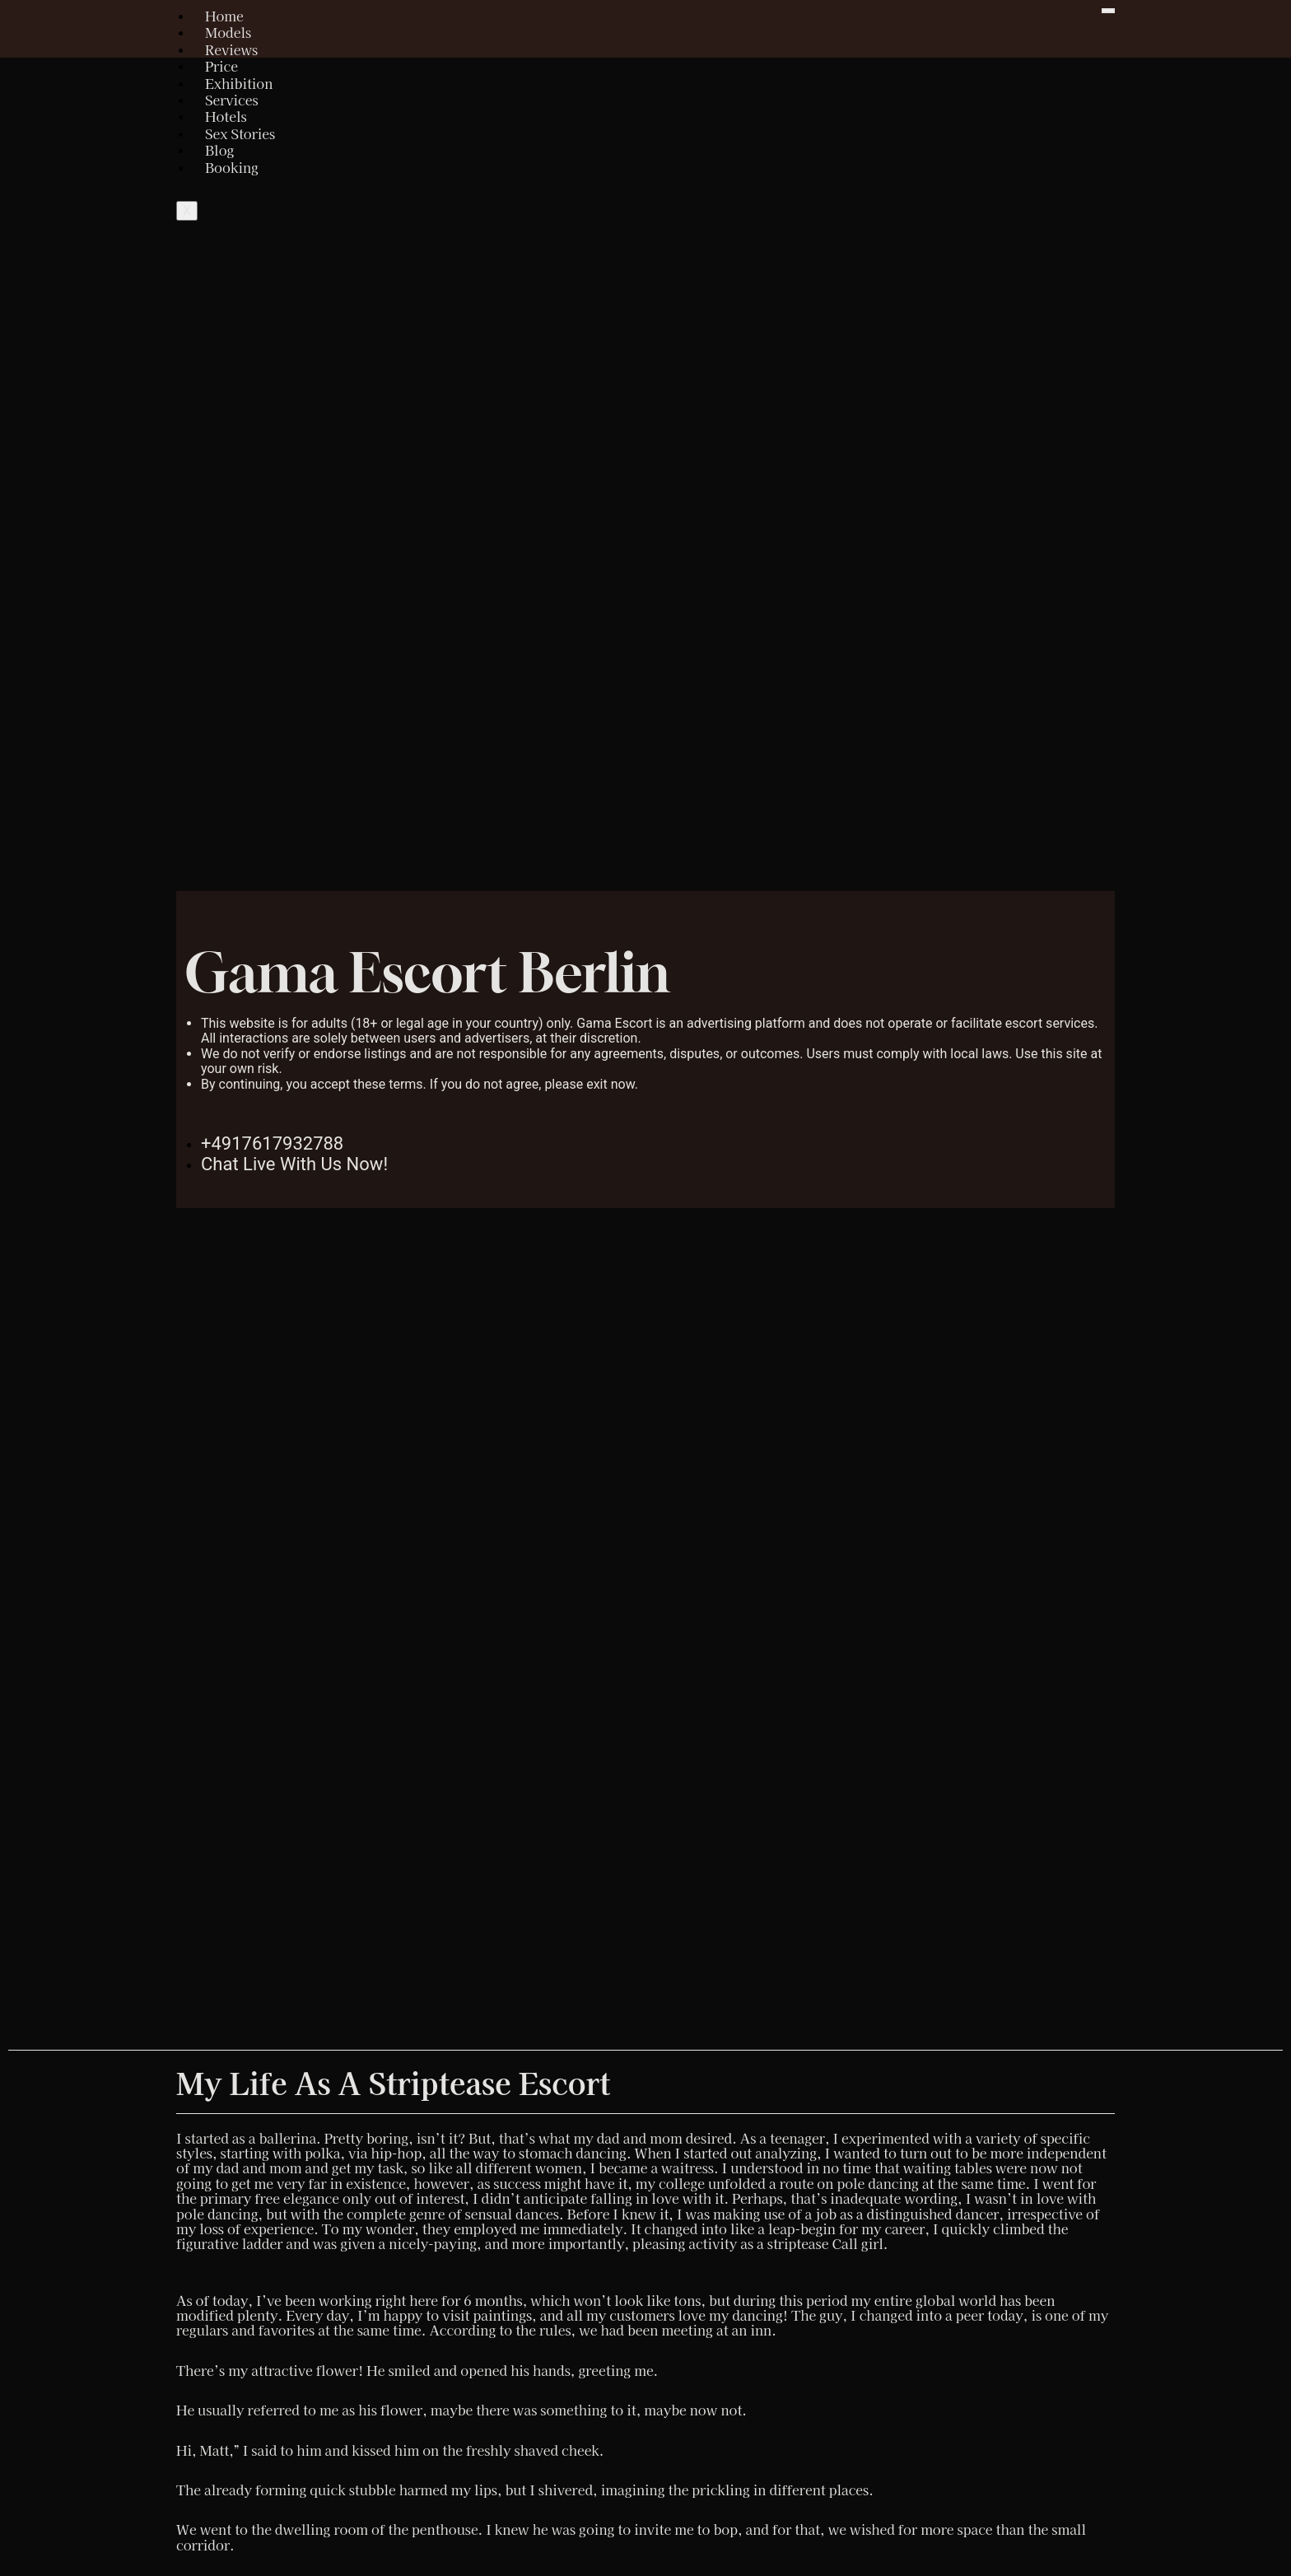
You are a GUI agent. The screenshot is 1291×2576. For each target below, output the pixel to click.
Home (224, 16)
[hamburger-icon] (1108, 10)
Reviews (231, 49)
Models (228, 32)
